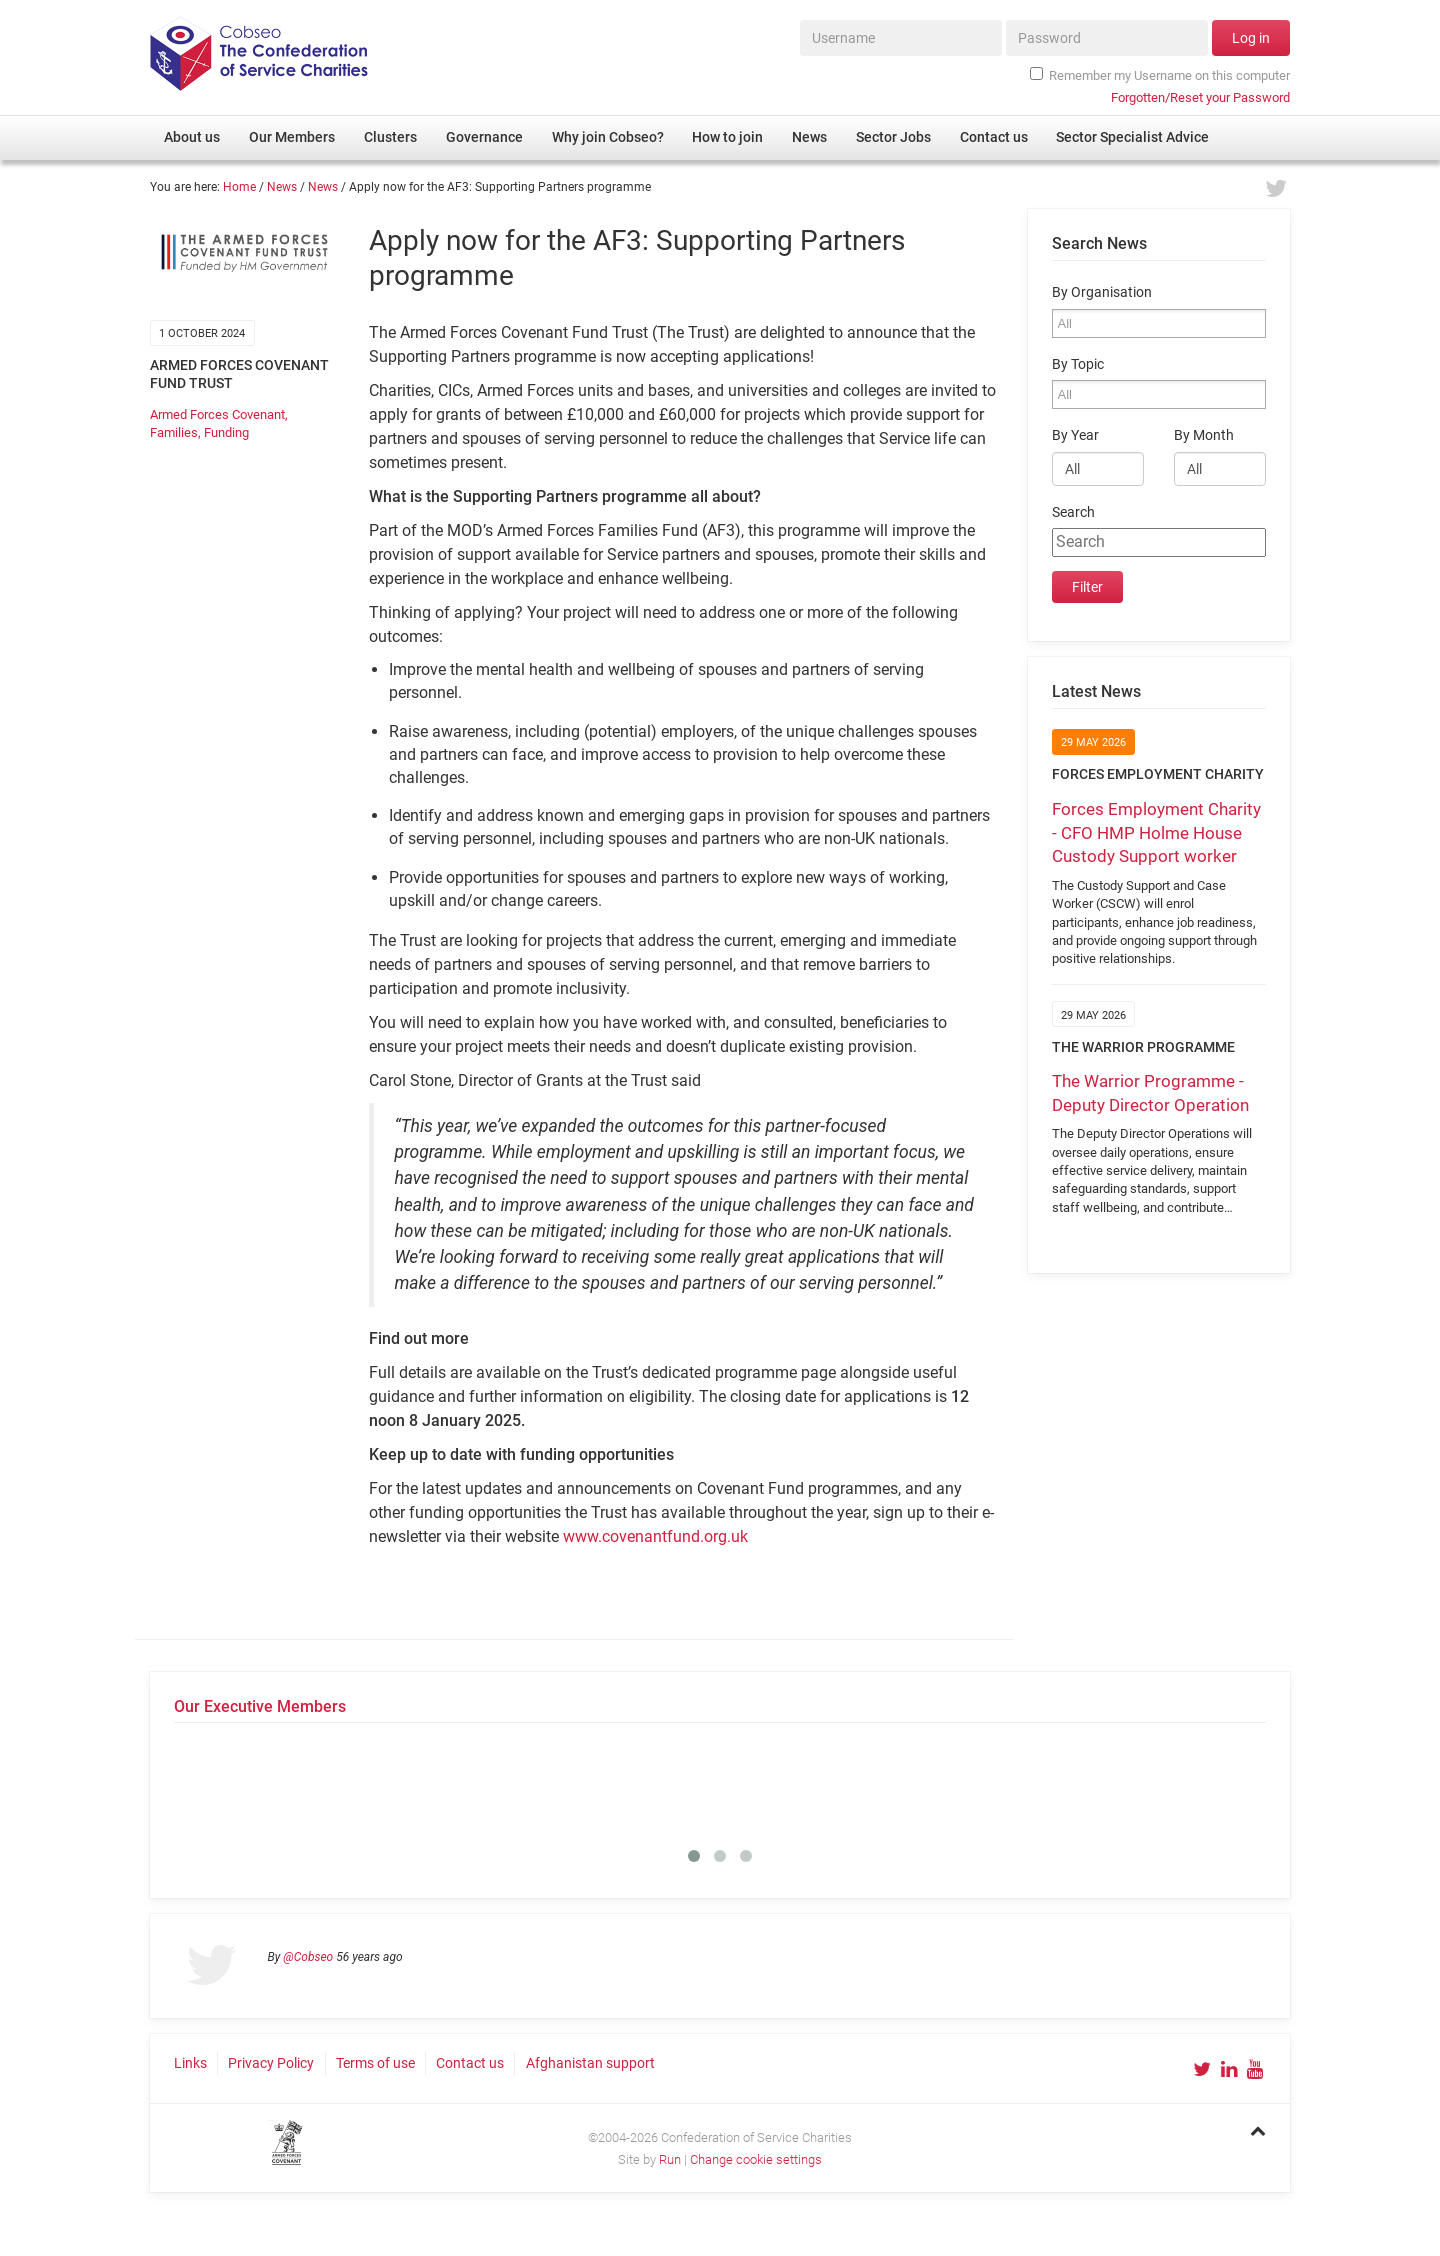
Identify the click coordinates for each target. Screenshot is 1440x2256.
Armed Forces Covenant (217, 414)
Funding (226, 432)
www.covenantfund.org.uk (655, 1536)
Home (239, 187)
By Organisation (1102, 292)
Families (174, 432)
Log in (1251, 38)
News (282, 187)
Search (1073, 512)
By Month (1204, 435)
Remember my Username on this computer (1160, 75)
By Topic (1078, 364)
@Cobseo (308, 1957)
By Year (1075, 435)
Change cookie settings (756, 2159)
